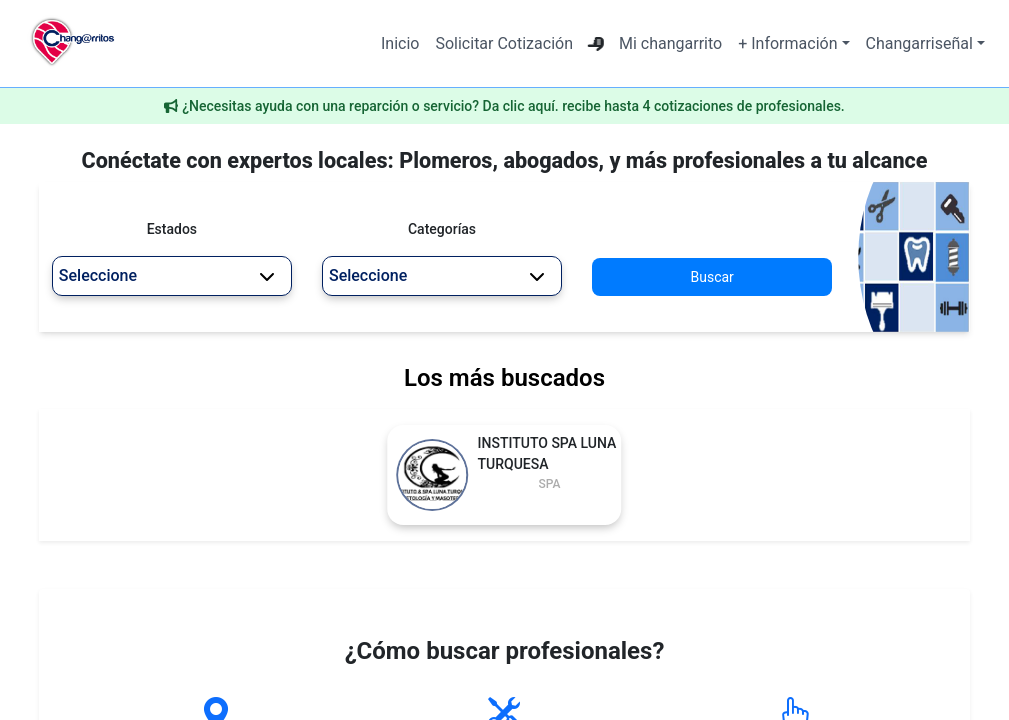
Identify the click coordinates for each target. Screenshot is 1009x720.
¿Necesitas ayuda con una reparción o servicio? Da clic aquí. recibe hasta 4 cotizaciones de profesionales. (513, 106)
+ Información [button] (787, 43)
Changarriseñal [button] (919, 43)
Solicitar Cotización (504, 43)
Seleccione (167, 275)
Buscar (712, 277)
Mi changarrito (670, 43)
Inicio (400, 43)
